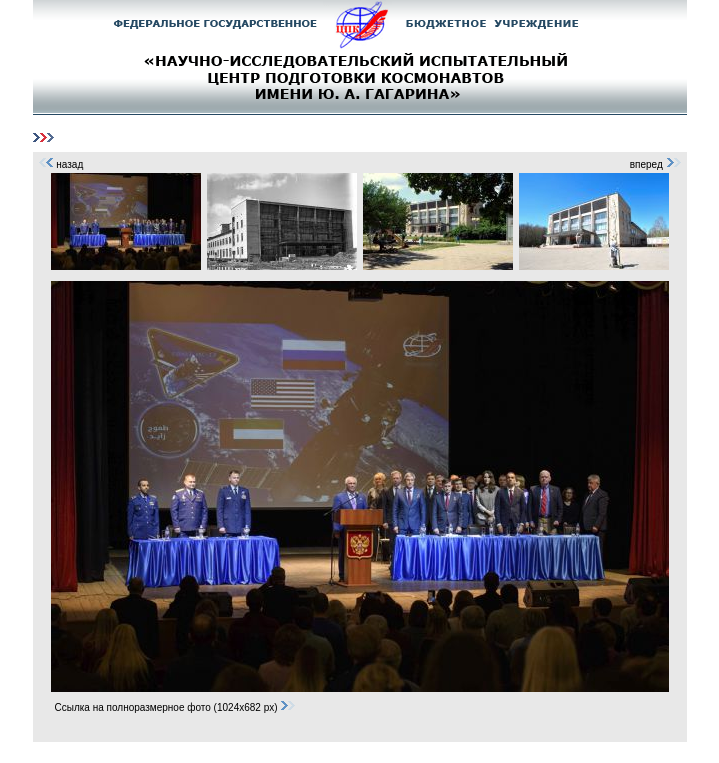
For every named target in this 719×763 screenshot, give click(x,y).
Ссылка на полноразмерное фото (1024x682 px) (176, 707)
